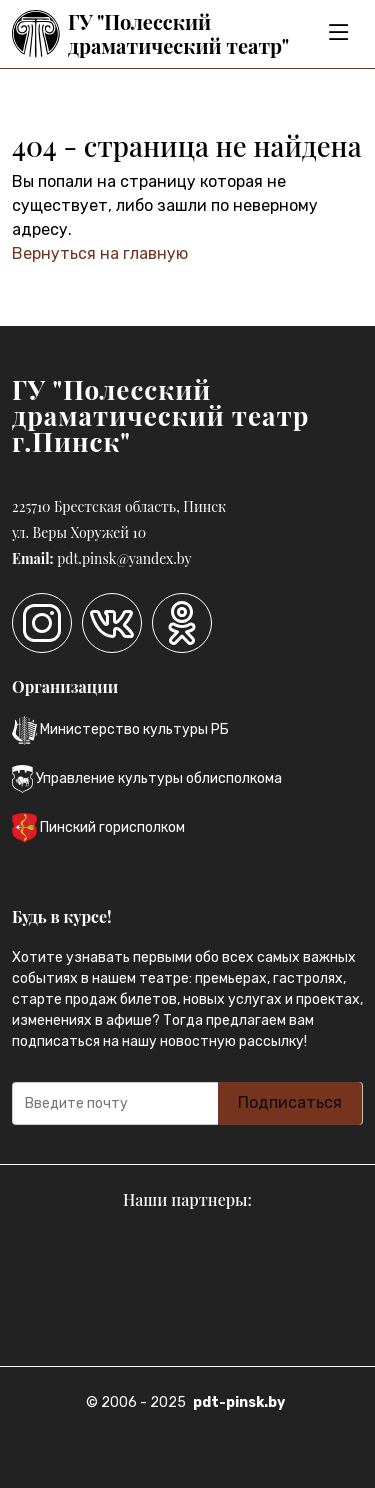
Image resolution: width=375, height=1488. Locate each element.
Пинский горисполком (98, 828)
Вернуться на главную (100, 253)
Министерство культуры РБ (120, 730)
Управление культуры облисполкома (147, 779)
